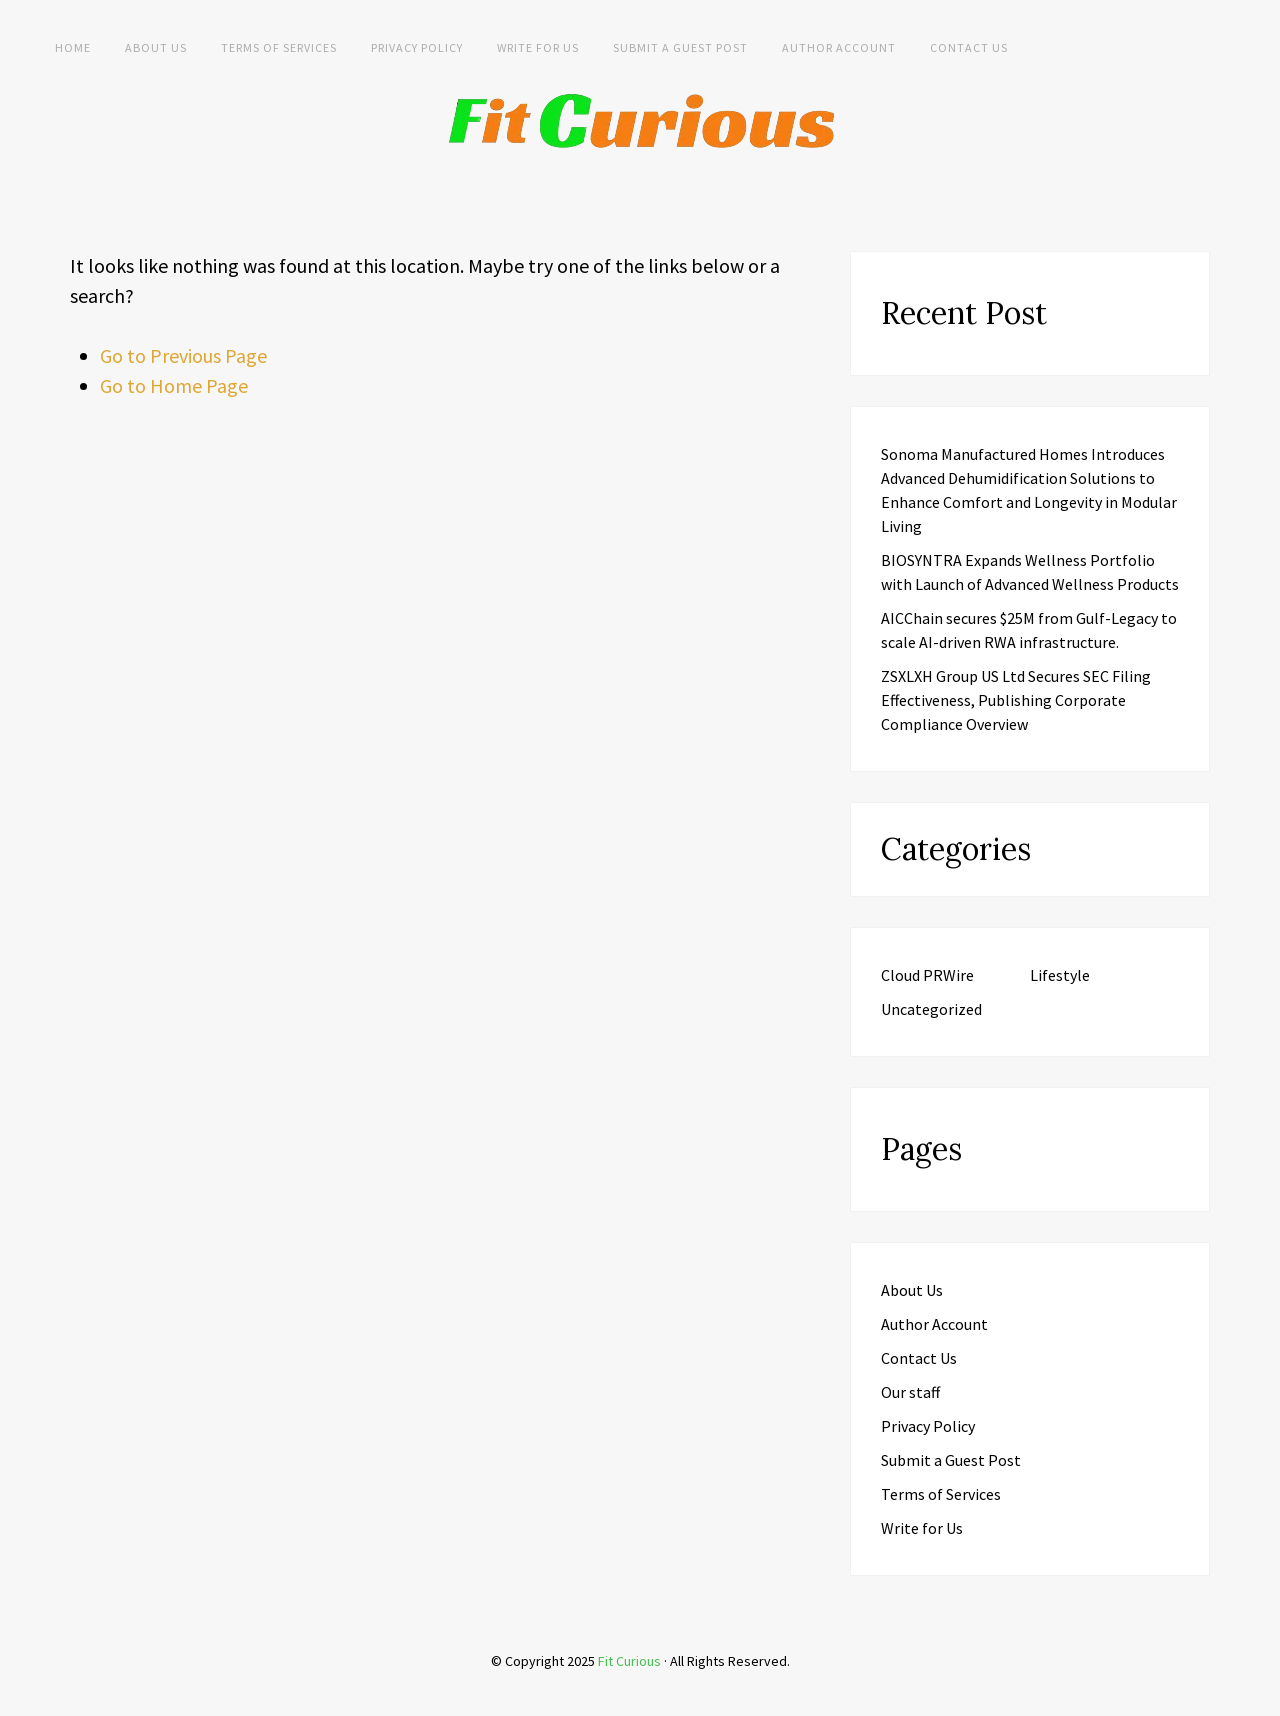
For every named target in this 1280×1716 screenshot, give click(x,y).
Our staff (910, 1392)
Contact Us (969, 47)
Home (73, 47)
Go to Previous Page (183, 355)
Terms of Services (279, 47)
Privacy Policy (417, 47)
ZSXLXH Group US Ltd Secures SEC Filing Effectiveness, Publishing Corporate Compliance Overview (1016, 700)
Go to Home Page (174, 385)
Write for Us (538, 47)
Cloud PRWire (927, 975)
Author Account (839, 47)
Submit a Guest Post (680, 47)
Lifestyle (1060, 975)
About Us (156, 47)
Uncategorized (931, 1009)
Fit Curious (629, 1661)
